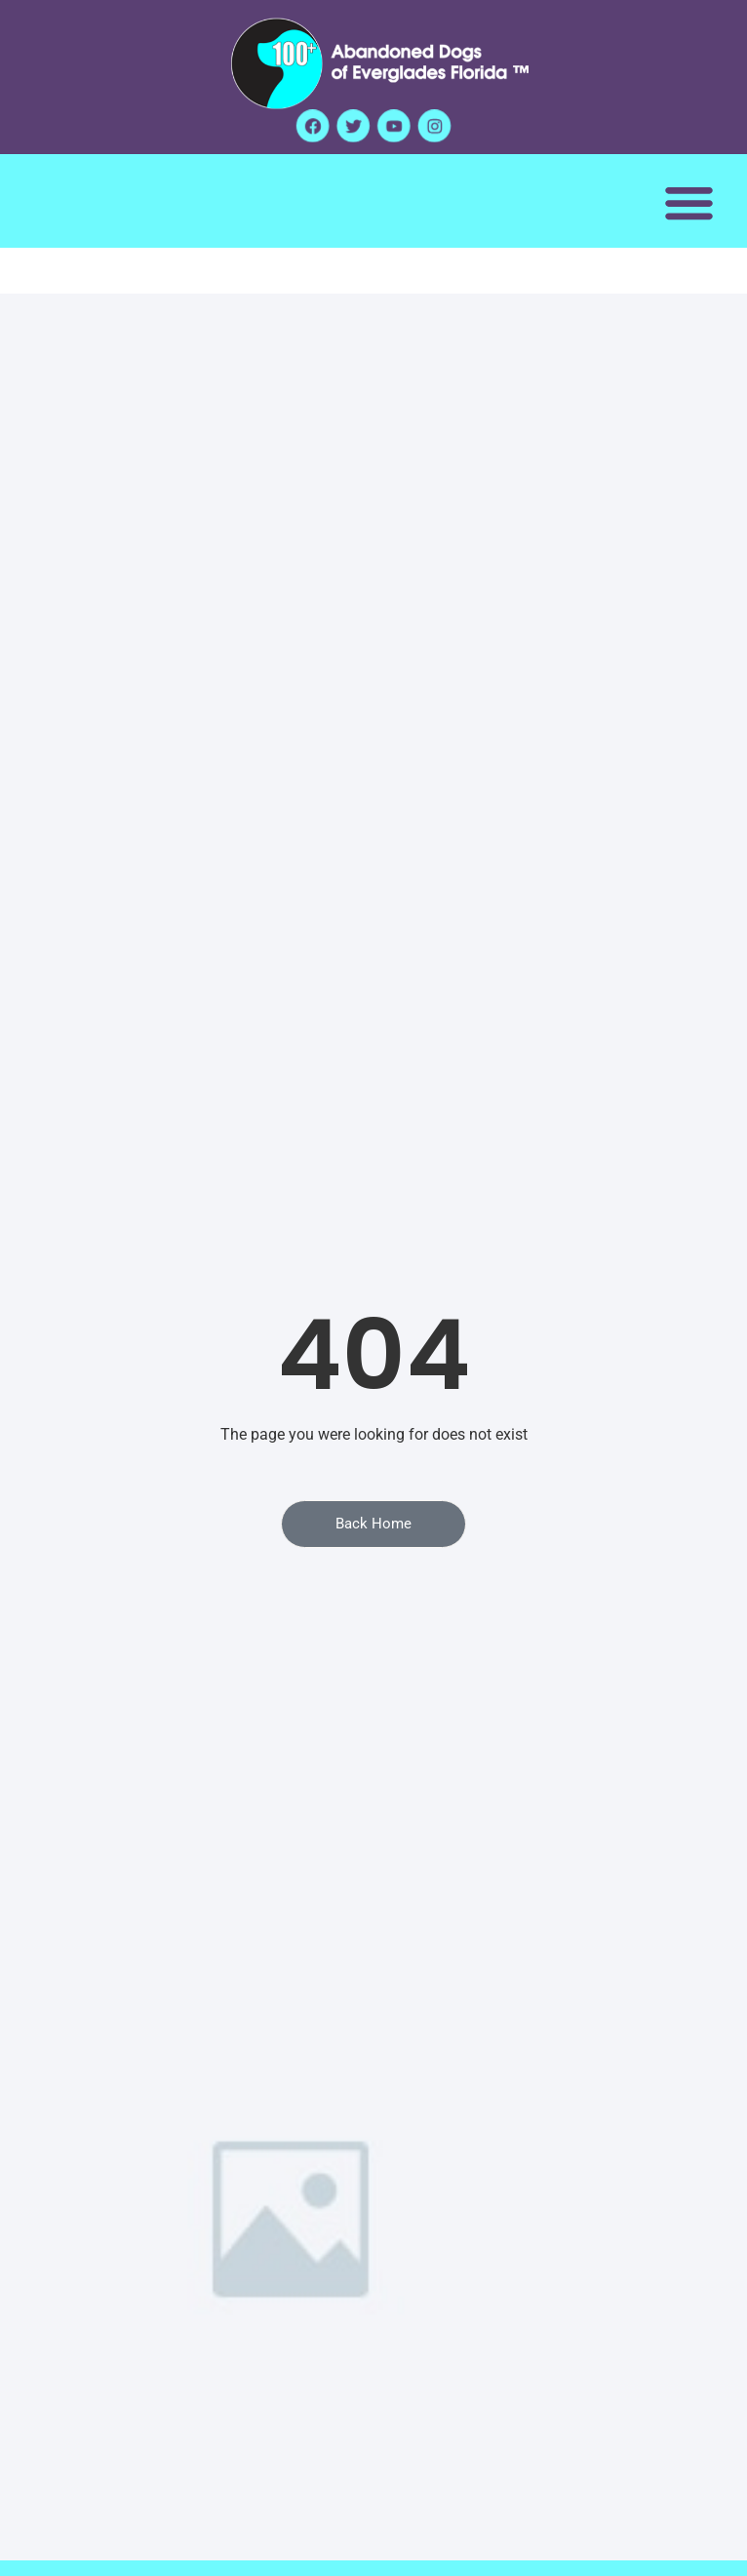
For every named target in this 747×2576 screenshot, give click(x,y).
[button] (689, 203)
